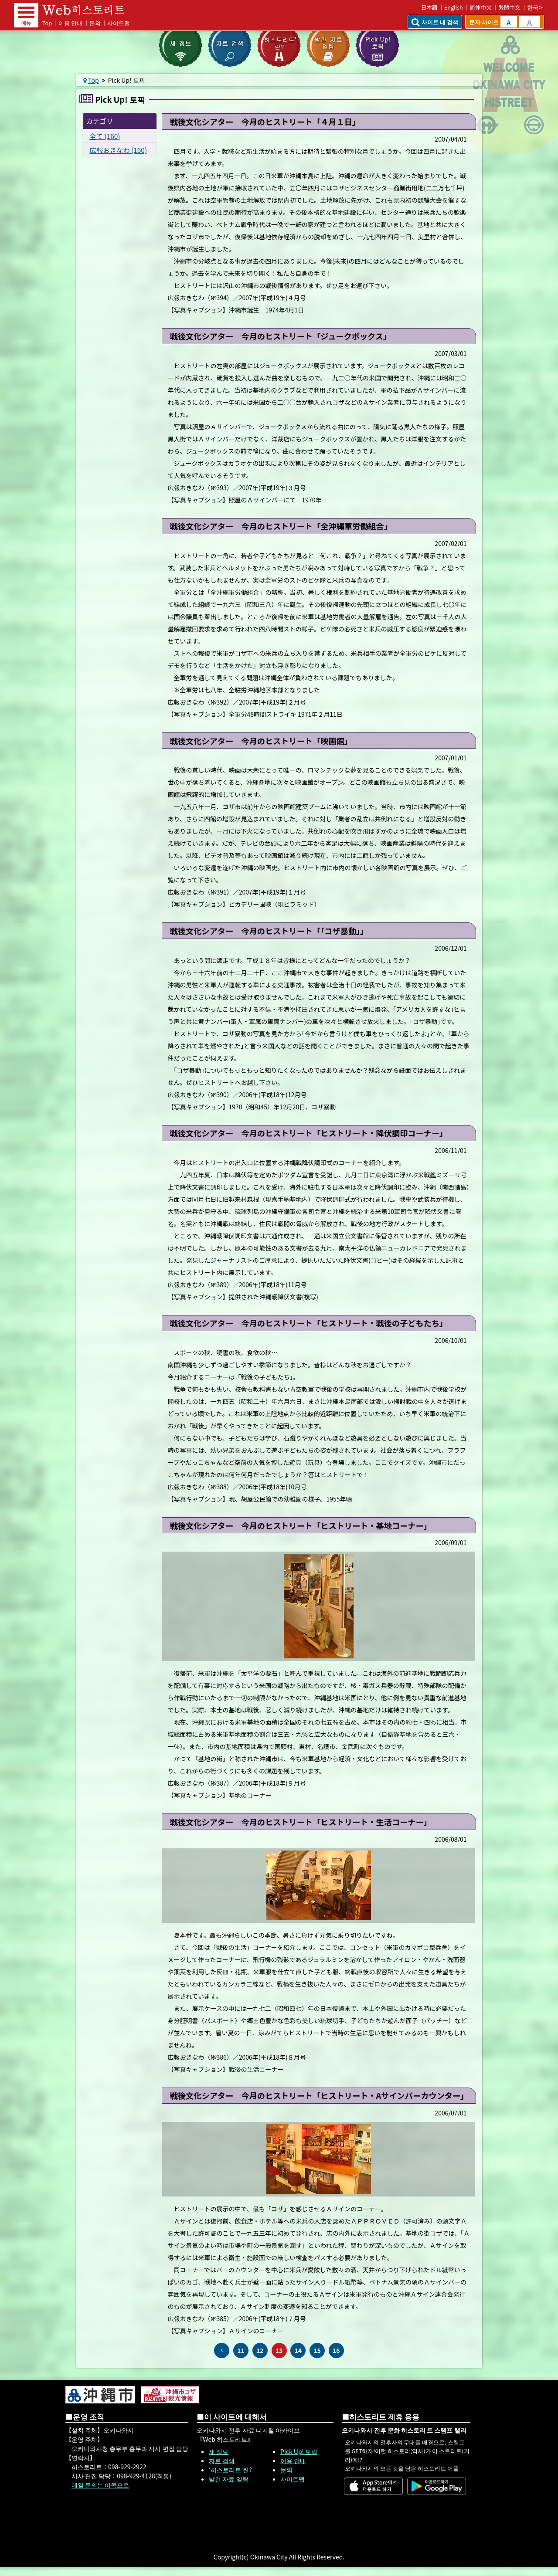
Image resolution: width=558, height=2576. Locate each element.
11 (241, 2350)
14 (298, 2350)
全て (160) (104, 136)
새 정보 (218, 2451)
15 (317, 2350)
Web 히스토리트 (89, 10)
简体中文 (481, 7)
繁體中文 (509, 7)
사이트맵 (118, 23)
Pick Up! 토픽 (298, 2451)
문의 (95, 23)
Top (47, 23)
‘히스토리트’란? (230, 2469)
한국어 (535, 7)
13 (279, 2350)
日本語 (429, 7)
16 (336, 2350)
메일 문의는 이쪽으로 (100, 2485)
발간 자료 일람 (228, 2478)
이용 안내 (70, 23)
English (453, 7)
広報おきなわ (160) (118, 150)
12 (260, 2350)
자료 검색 (222, 2460)
